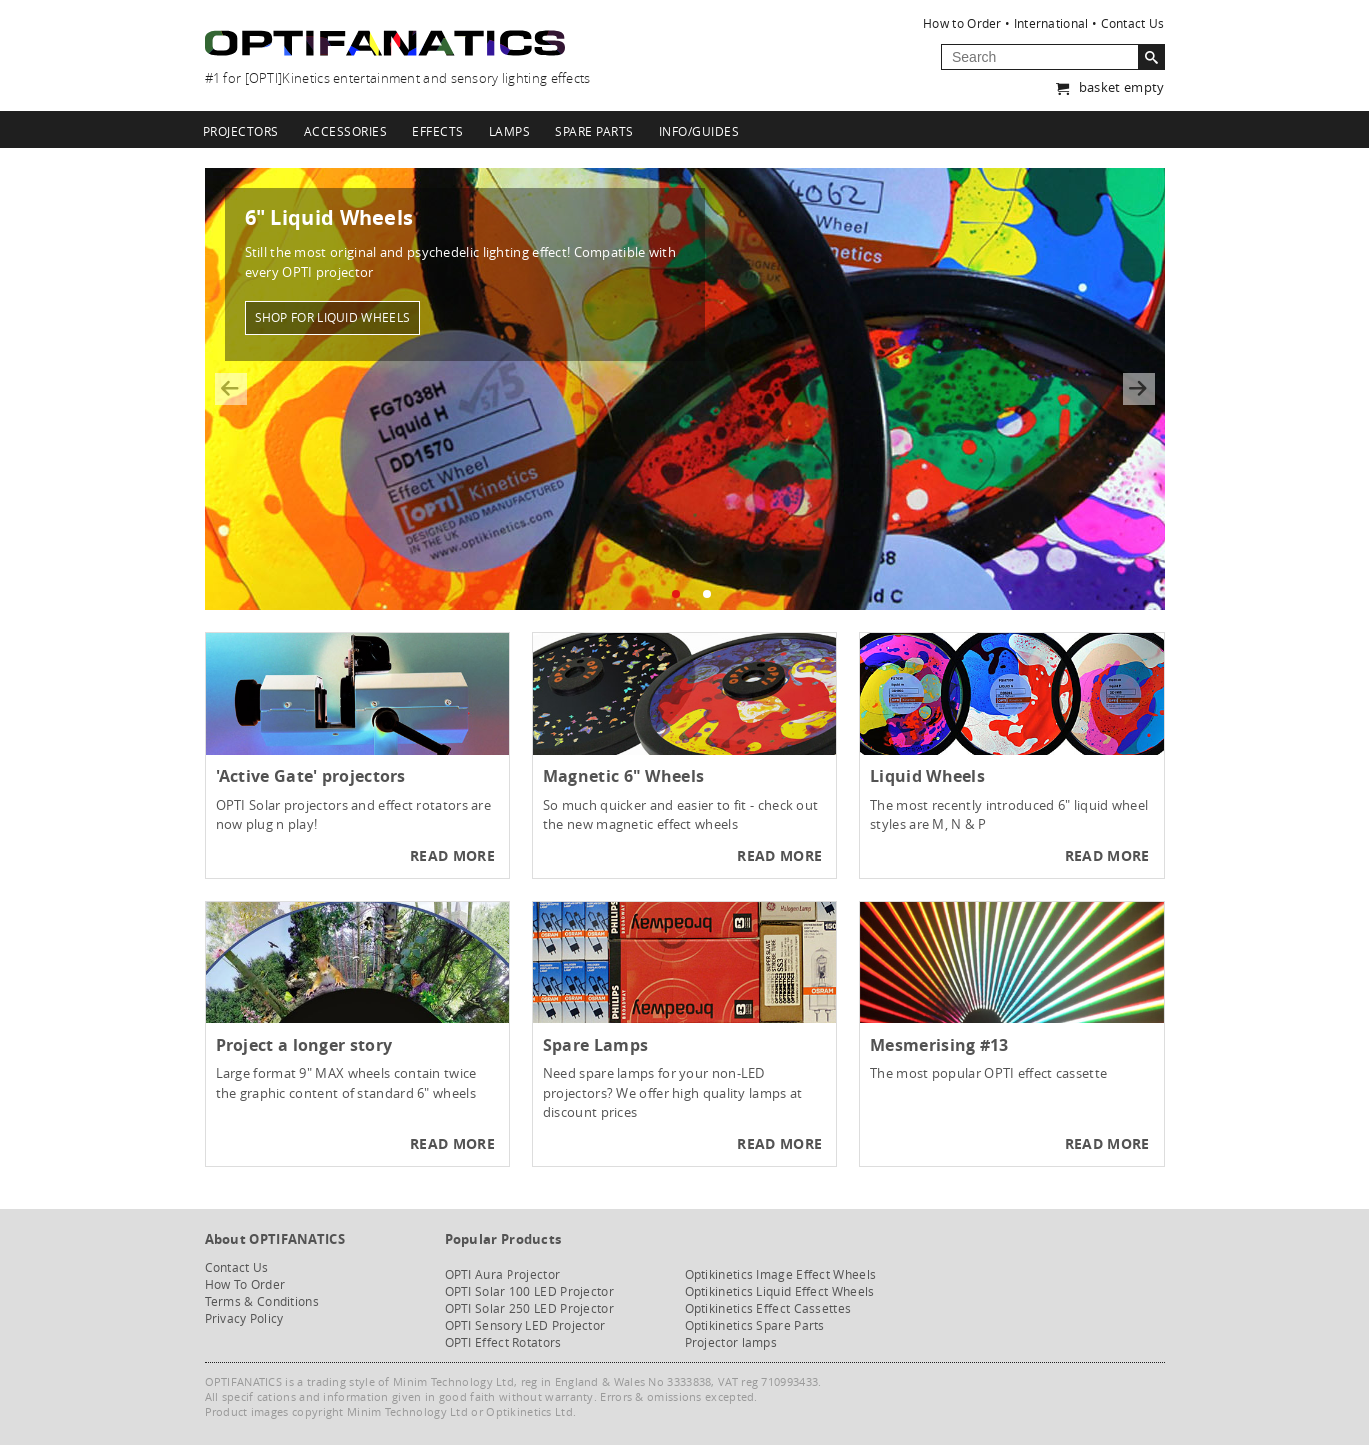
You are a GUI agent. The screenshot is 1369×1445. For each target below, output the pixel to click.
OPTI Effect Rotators (503, 1342)
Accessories (346, 131)
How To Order (245, 1284)
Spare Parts (594, 131)
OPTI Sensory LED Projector (525, 1325)
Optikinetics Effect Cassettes (768, 1308)
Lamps (510, 131)
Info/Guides (699, 131)
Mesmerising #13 (939, 1045)
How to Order (962, 23)
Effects (438, 131)
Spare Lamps (595, 1045)
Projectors (241, 131)
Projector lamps (731, 1342)
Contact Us (1133, 23)
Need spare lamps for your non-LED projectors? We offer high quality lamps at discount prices (673, 1092)
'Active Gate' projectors (311, 776)
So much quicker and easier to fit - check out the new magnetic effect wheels (681, 815)
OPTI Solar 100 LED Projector (529, 1291)
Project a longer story (304, 1045)
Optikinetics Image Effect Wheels (781, 1274)
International (1051, 23)
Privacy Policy (244, 1318)
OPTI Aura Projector (503, 1274)
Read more (452, 855)
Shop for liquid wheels (333, 316)
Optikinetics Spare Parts (755, 1325)
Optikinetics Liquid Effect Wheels (780, 1291)
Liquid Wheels (927, 776)
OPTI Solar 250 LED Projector (529, 1308)
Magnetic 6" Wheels (623, 776)
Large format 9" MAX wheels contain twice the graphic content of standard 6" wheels (346, 1083)
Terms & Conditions (262, 1301)
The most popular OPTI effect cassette (988, 1073)
